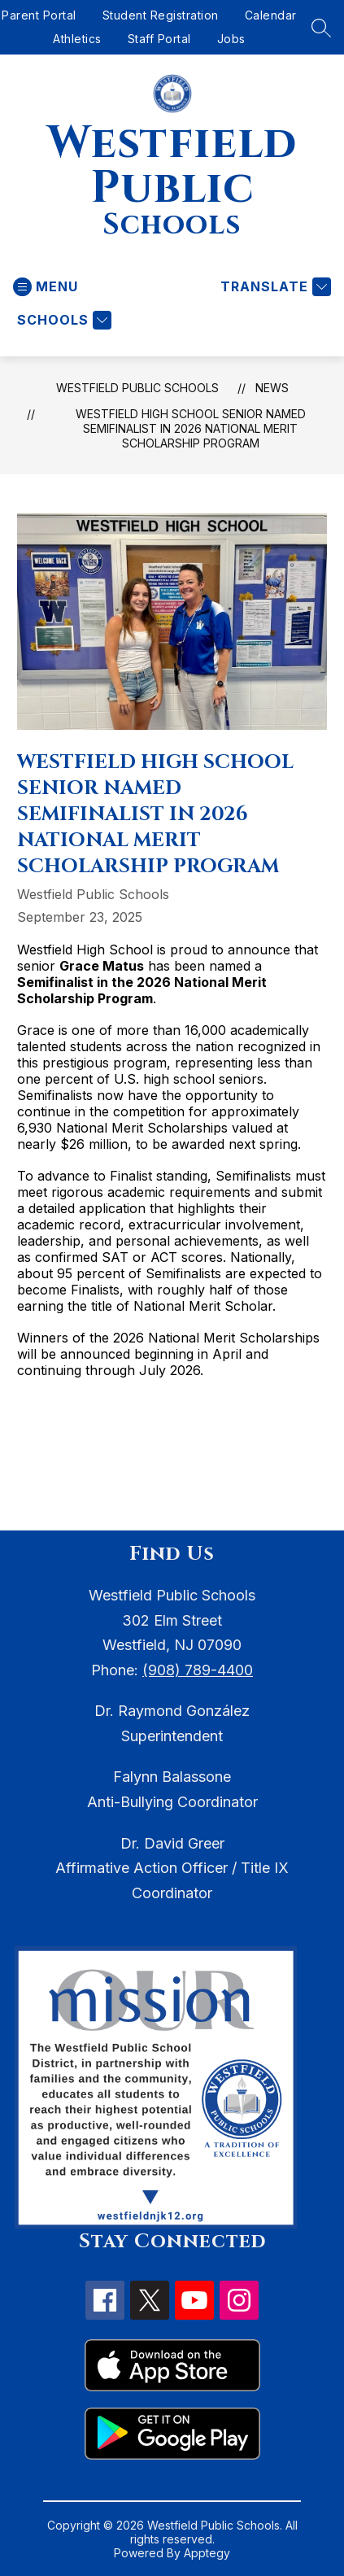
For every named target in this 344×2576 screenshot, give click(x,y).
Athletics (77, 39)
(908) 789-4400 (197, 1670)
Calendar (271, 15)
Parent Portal (39, 15)
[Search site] (321, 27)
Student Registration (160, 15)
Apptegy (207, 2553)
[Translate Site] (273, 287)
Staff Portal (159, 39)
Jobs (231, 39)
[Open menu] (45, 287)
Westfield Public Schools (137, 388)
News (272, 388)
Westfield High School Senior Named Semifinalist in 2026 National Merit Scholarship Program (191, 428)
